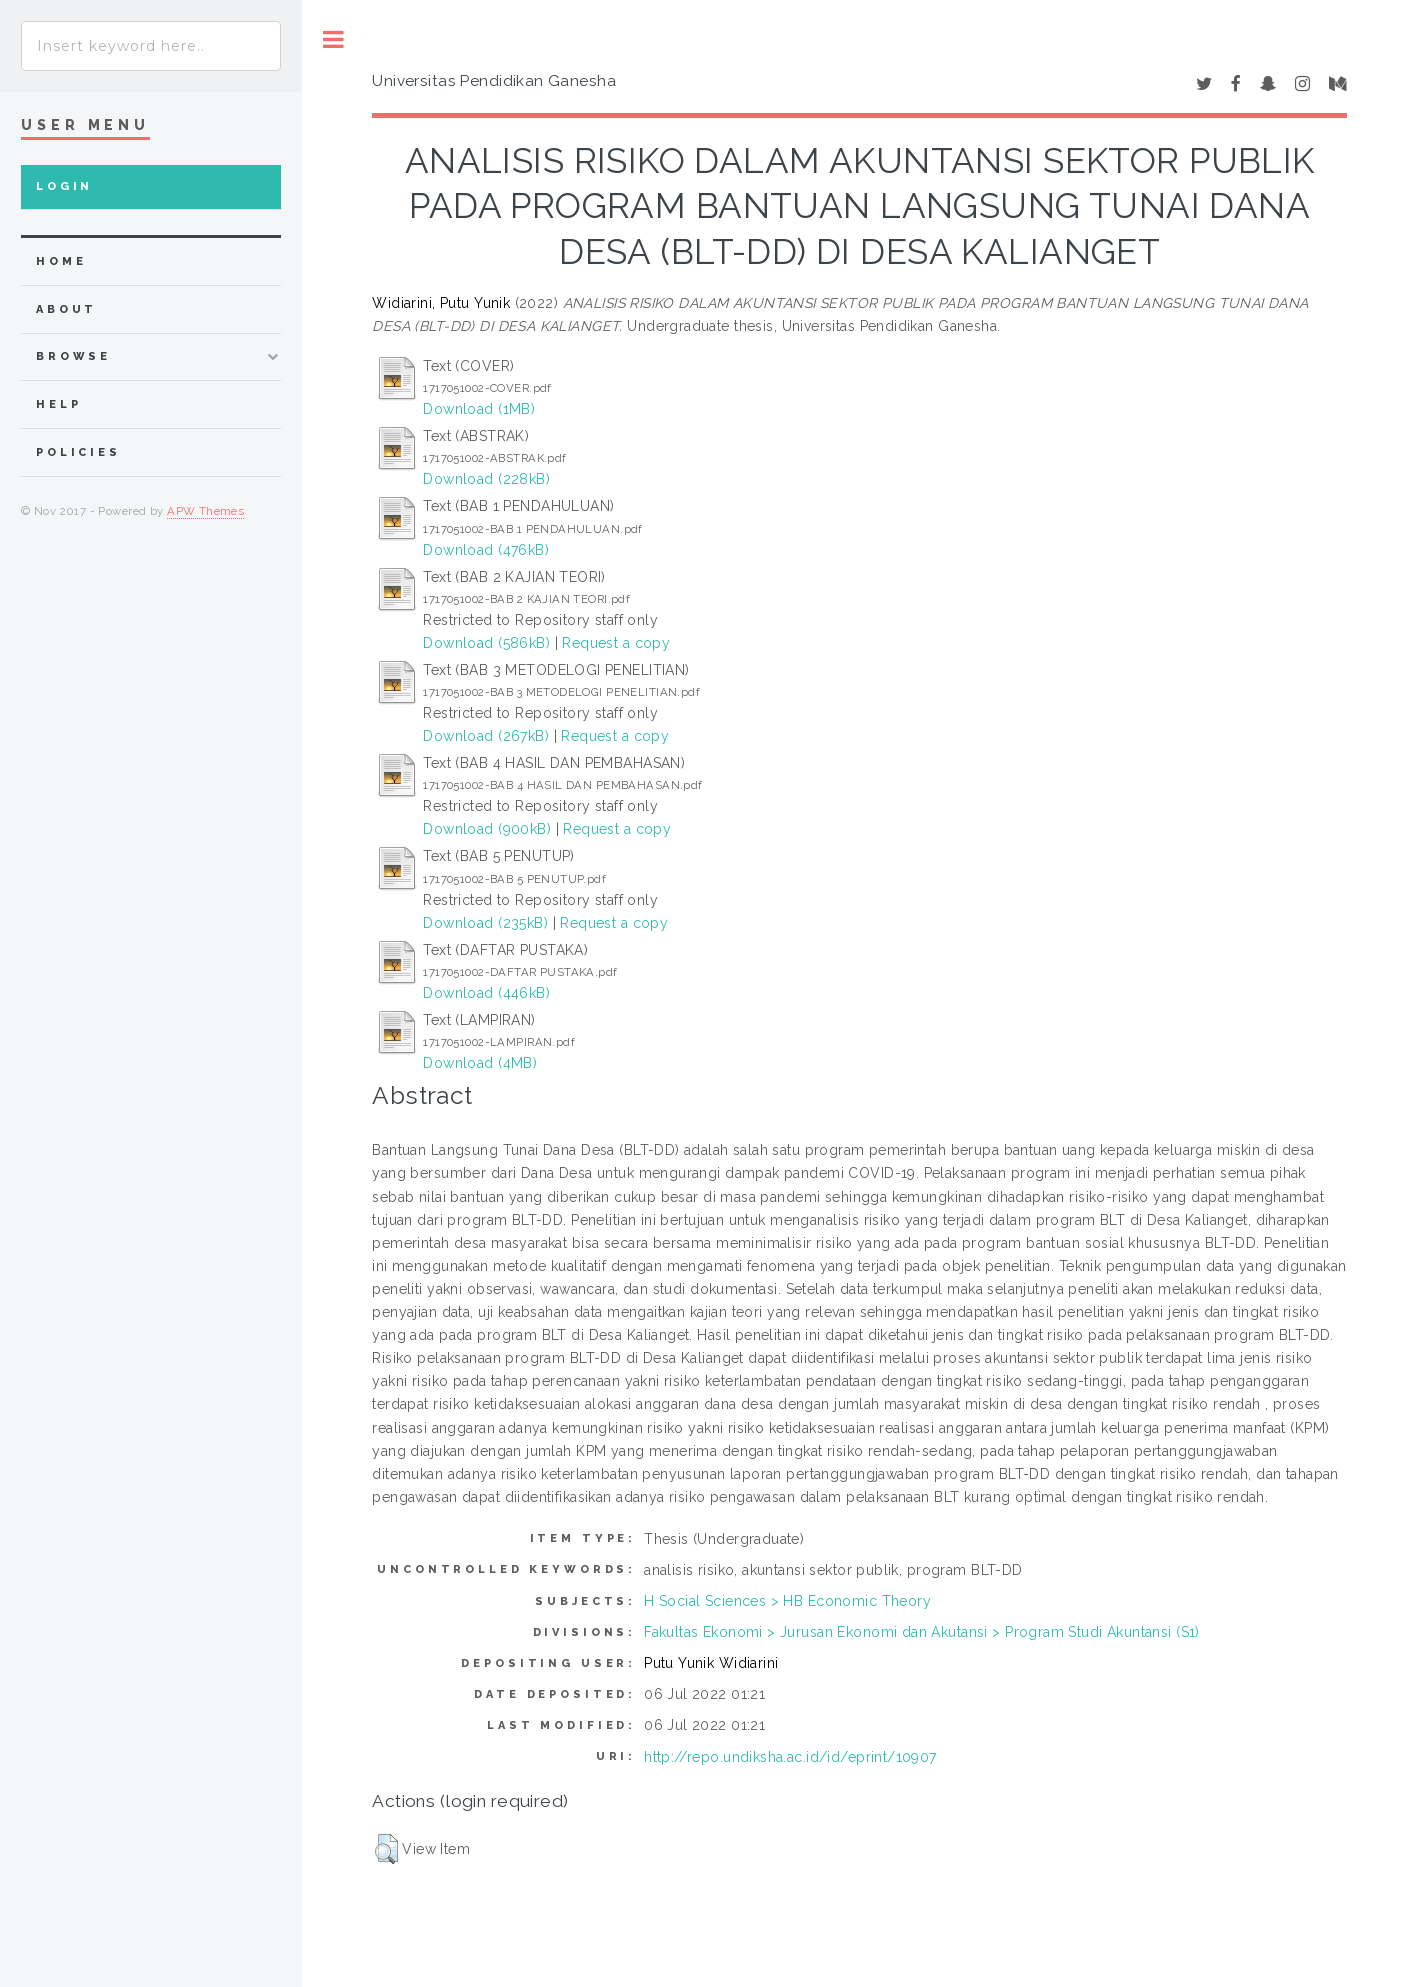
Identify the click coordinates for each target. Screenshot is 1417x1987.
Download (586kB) (486, 643)
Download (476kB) (486, 550)
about (66, 309)
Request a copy (616, 643)
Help (58, 404)
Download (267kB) (486, 736)
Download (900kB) (487, 829)
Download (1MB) (479, 409)
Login (64, 186)
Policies (78, 452)
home (61, 261)
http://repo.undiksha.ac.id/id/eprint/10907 (790, 1757)
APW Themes (205, 511)
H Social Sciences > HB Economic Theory (787, 1601)
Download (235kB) (485, 923)
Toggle (333, 39)
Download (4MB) (480, 1063)
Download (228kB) (486, 479)
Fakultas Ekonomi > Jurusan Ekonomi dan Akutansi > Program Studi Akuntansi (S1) (922, 1632)
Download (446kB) (486, 993)
